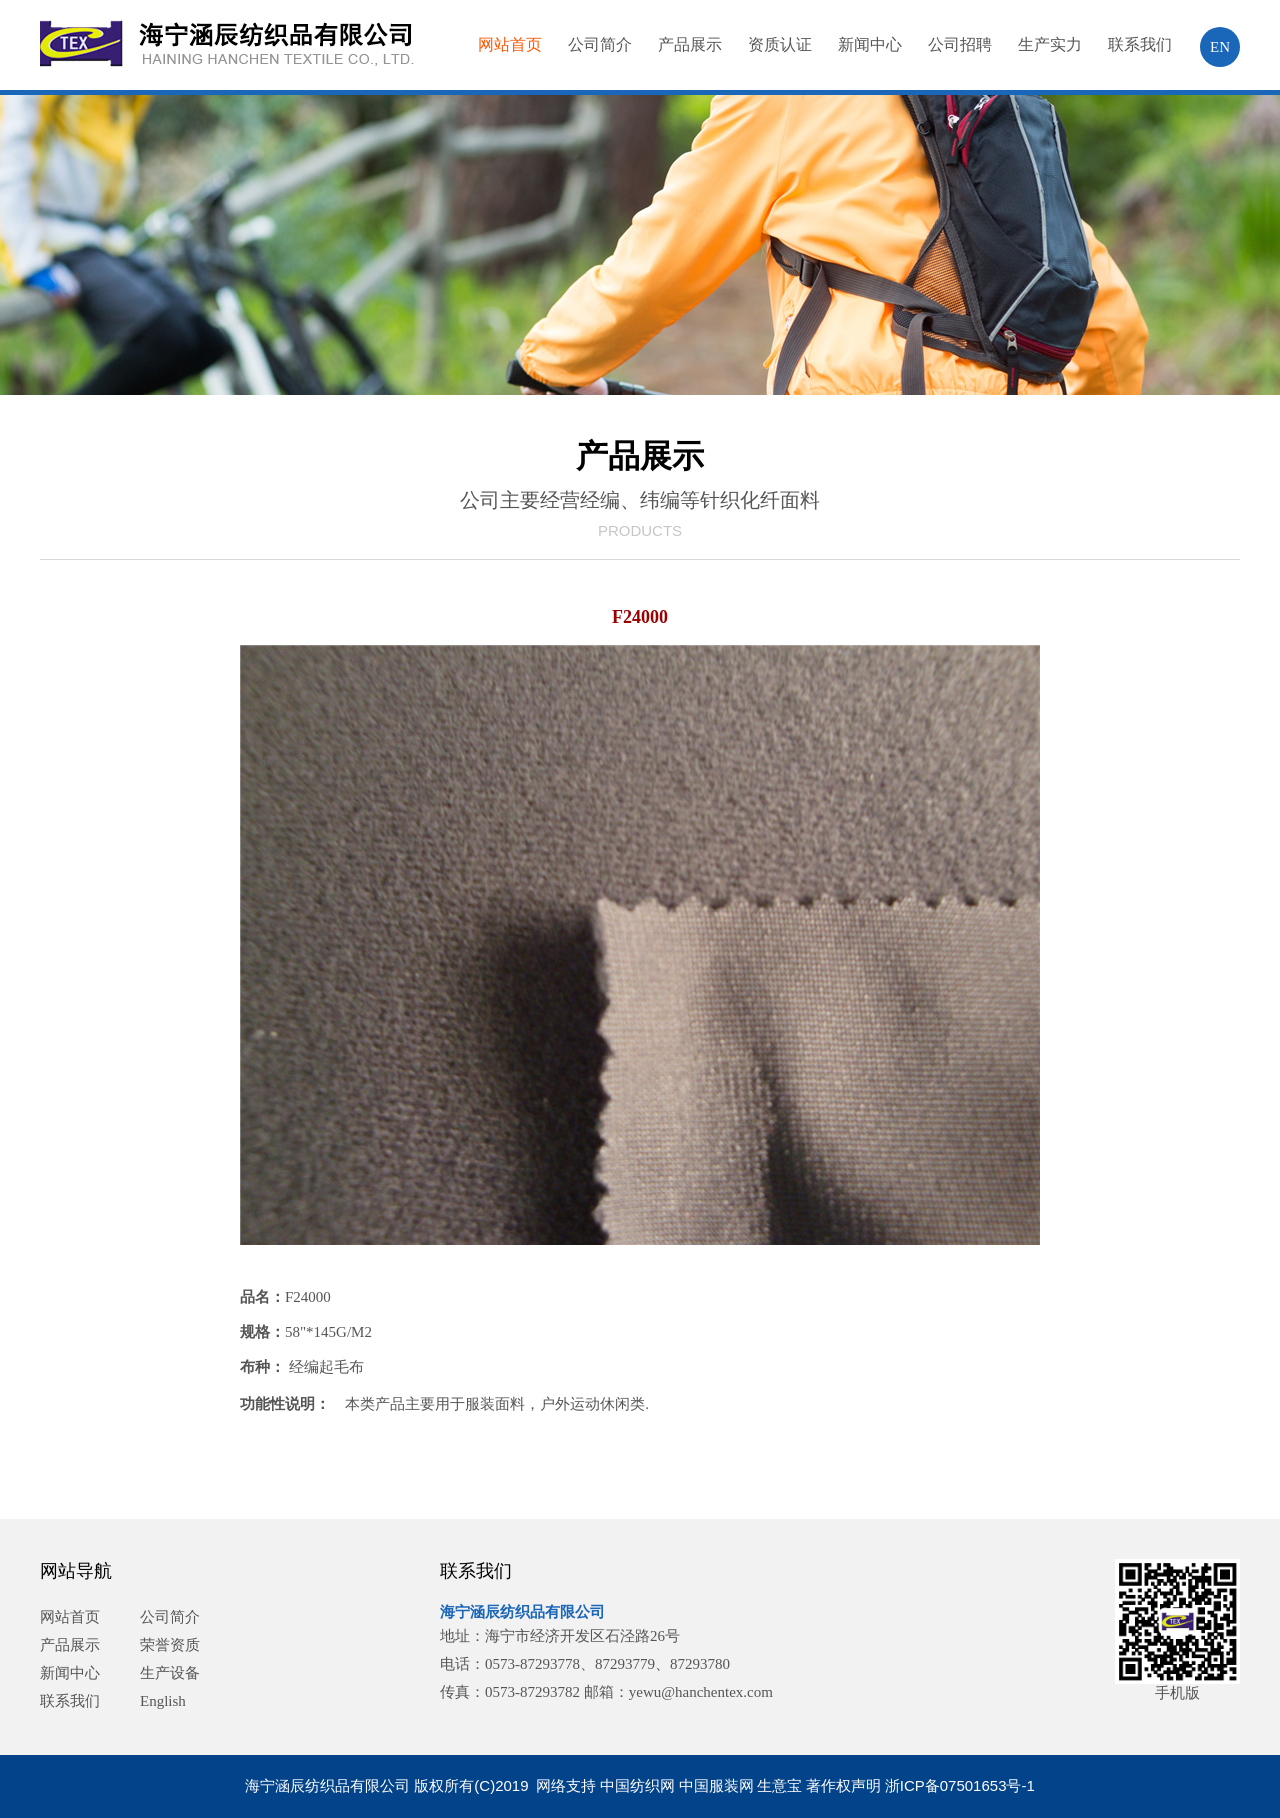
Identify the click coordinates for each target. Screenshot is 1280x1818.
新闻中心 (870, 44)
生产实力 (1050, 44)
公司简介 (600, 44)
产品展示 (690, 44)
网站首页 (510, 44)
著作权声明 (843, 1785)
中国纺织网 (637, 1785)
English (163, 1701)
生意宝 (779, 1785)
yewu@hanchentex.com (701, 1692)
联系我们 (1140, 44)
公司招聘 (960, 44)
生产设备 (170, 1673)
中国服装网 (716, 1785)
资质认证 (780, 44)
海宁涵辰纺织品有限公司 (522, 1612)
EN (1220, 47)
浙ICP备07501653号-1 (960, 1785)
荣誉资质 (170, 1645)
